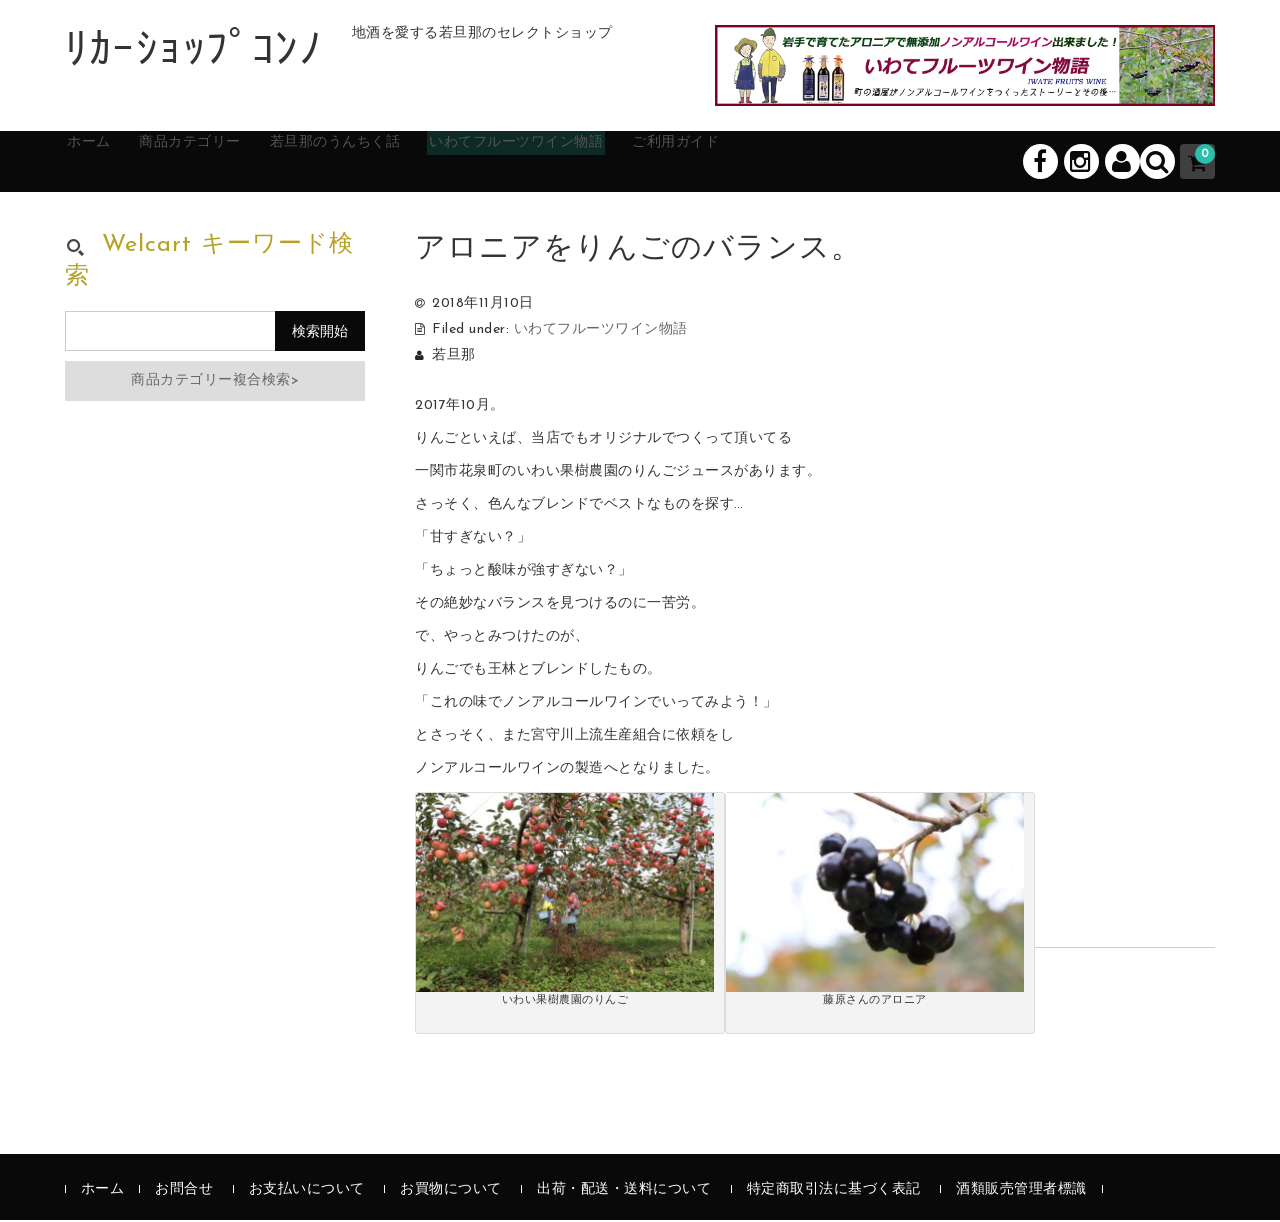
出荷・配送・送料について (624, 1191)
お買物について (451, 1191)
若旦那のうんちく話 (411, 162)
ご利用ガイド (823, 162)
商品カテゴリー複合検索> (215, 382)
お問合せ (184, 1191)
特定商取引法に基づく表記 (834, 1191)
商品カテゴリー (235, 162)
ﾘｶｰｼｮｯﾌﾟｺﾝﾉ (193, 53)
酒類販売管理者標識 (1021, 1191)
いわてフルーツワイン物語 (630, 162)
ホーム (110, 162)
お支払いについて (307, 1191)
